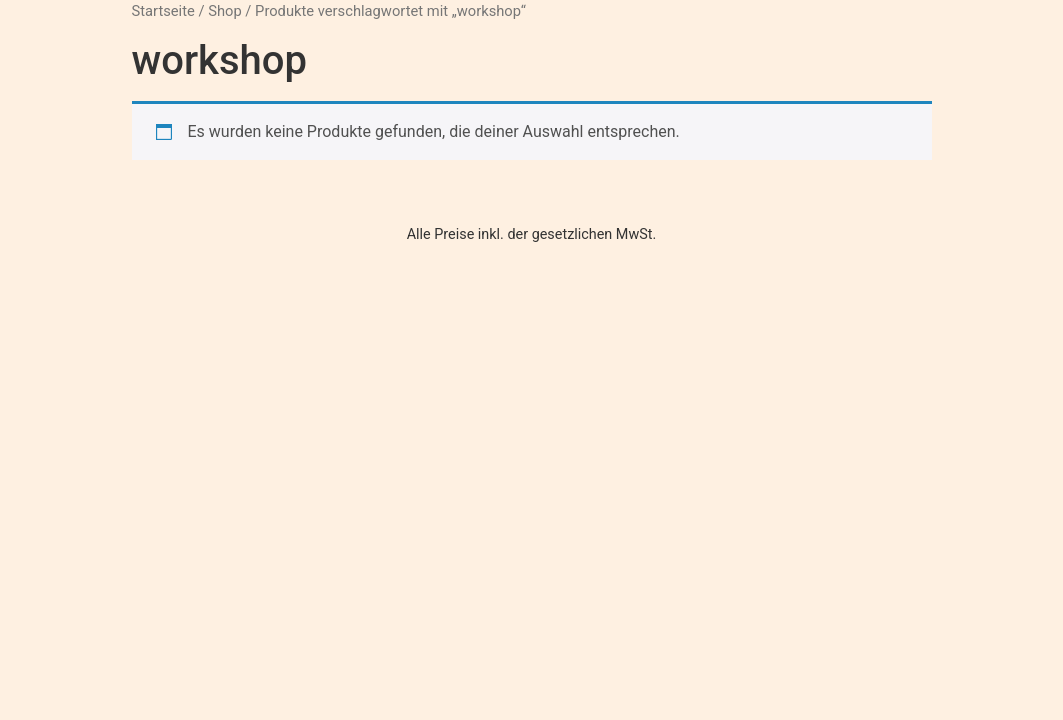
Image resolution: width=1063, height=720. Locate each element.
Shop (225, 11)
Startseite (163, 11)
